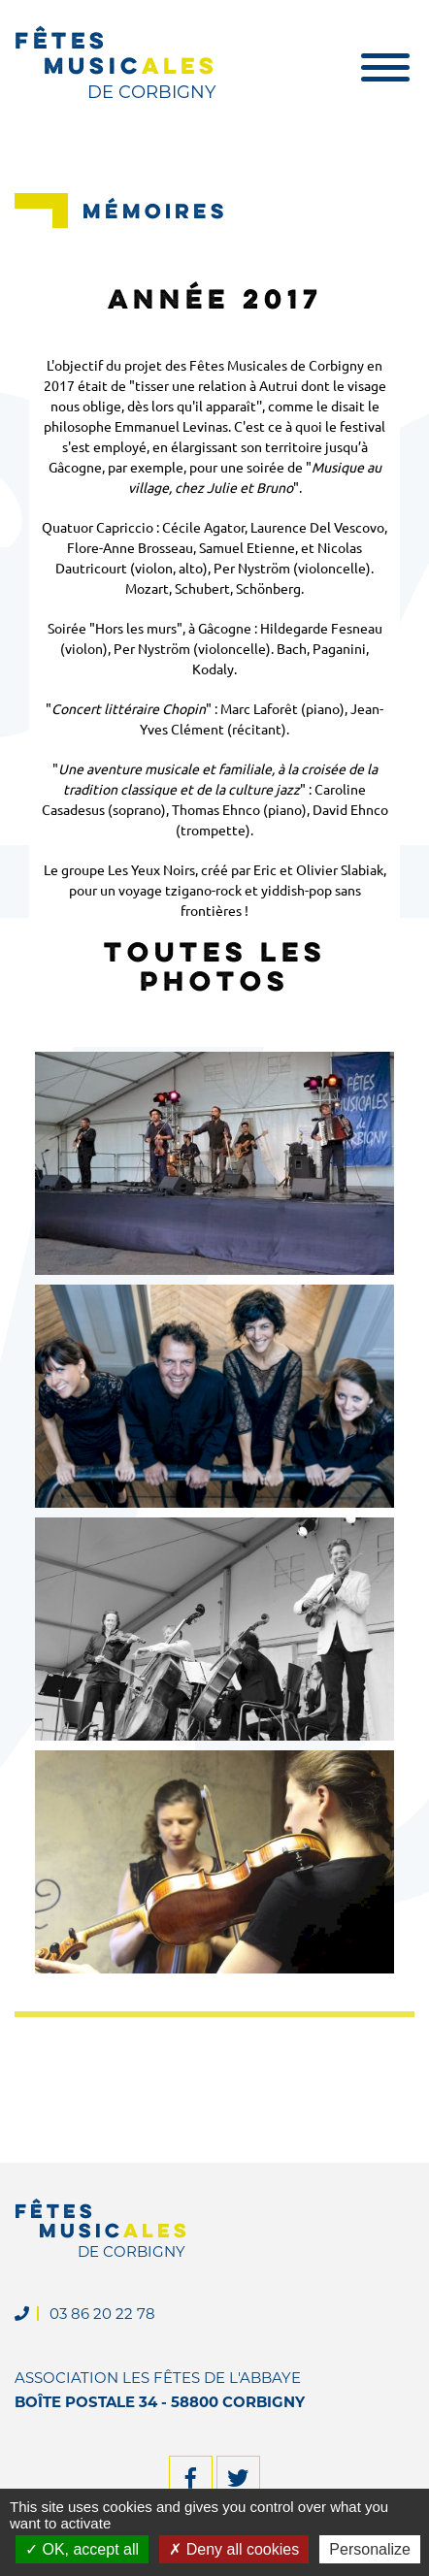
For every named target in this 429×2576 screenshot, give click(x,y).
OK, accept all (82, 2549)
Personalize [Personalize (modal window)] (370, 2549)
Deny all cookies (234, 2549)
